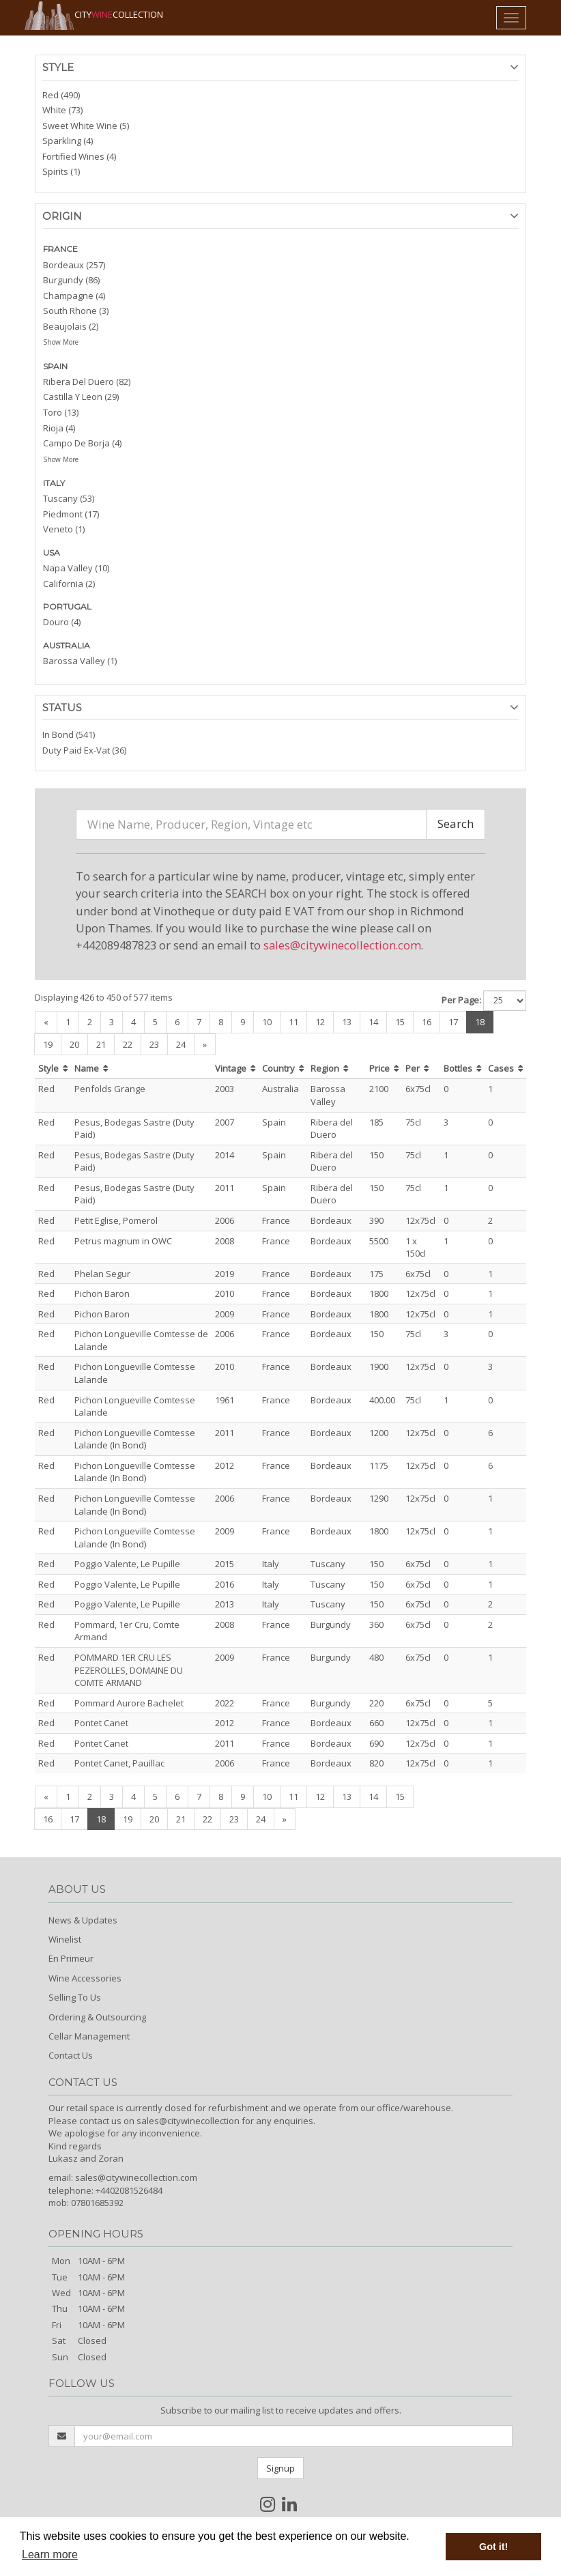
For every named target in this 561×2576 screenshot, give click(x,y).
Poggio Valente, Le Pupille (127, 1564)
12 (320, 1022)
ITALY (54, 483)
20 (74, 1044)
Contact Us (70, 2055)
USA (51, 552)
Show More (60, 342)
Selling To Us (74, 1997)
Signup (280, 2468)
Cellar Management (89, 2036)
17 (453, 1022)
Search (455, 823)
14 (373, 1022)
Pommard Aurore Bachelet (129, 1703)
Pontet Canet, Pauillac (119, 1763)
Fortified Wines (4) (79, 156)
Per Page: (461, 1000)
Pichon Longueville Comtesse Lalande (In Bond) (134, 1439)
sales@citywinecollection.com (342, 945)
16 (426, 1022)
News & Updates (82, 1920)
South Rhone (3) (76, 310)
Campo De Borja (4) (82, 443)
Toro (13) (60, 412)
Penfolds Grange (109, 1089)
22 (127, 1044)
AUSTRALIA (66, 645)
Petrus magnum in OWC (123, 1241)
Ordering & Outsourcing (97, 2017)
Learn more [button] (50, 2554)
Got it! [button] (493, 2546)
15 (400, 1022)
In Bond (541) (68, 734)
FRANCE (60, 249)
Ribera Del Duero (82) (86, 381)
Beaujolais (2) (70, 326)
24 (181, 1044)
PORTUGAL (67, 606)
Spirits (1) (61, 171)
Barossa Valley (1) (80, 661)
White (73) (62, 110)
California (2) (69, 583)
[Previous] (46, 1022)
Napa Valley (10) (76, 568)
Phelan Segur (102, 1274)
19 (48, 1044)
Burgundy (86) (71, 280)
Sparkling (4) (67, 140)
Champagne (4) (74, 295)
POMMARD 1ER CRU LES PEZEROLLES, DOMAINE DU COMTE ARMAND (128, 1670)
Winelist (64, 1939)
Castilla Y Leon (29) (81, 396)
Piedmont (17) (71, 514)
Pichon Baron (102, 1293)
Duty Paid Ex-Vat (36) (84, 750)
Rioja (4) (59, 428)
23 (154, 1044)
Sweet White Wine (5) (85, 125)
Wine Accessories (84, 1978)
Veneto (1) (64, 529)
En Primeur (71, 1958)
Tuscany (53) (68, 498)
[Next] (205, 1044)
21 (101, 1044)
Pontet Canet (101, 1723)
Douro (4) (62, 622)
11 (293, 1022)
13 (346, 1022)
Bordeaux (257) (74, 265)
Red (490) (61, 95)
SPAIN (55, 366)
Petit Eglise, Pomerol (116, 1220)
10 (267, 1022)
